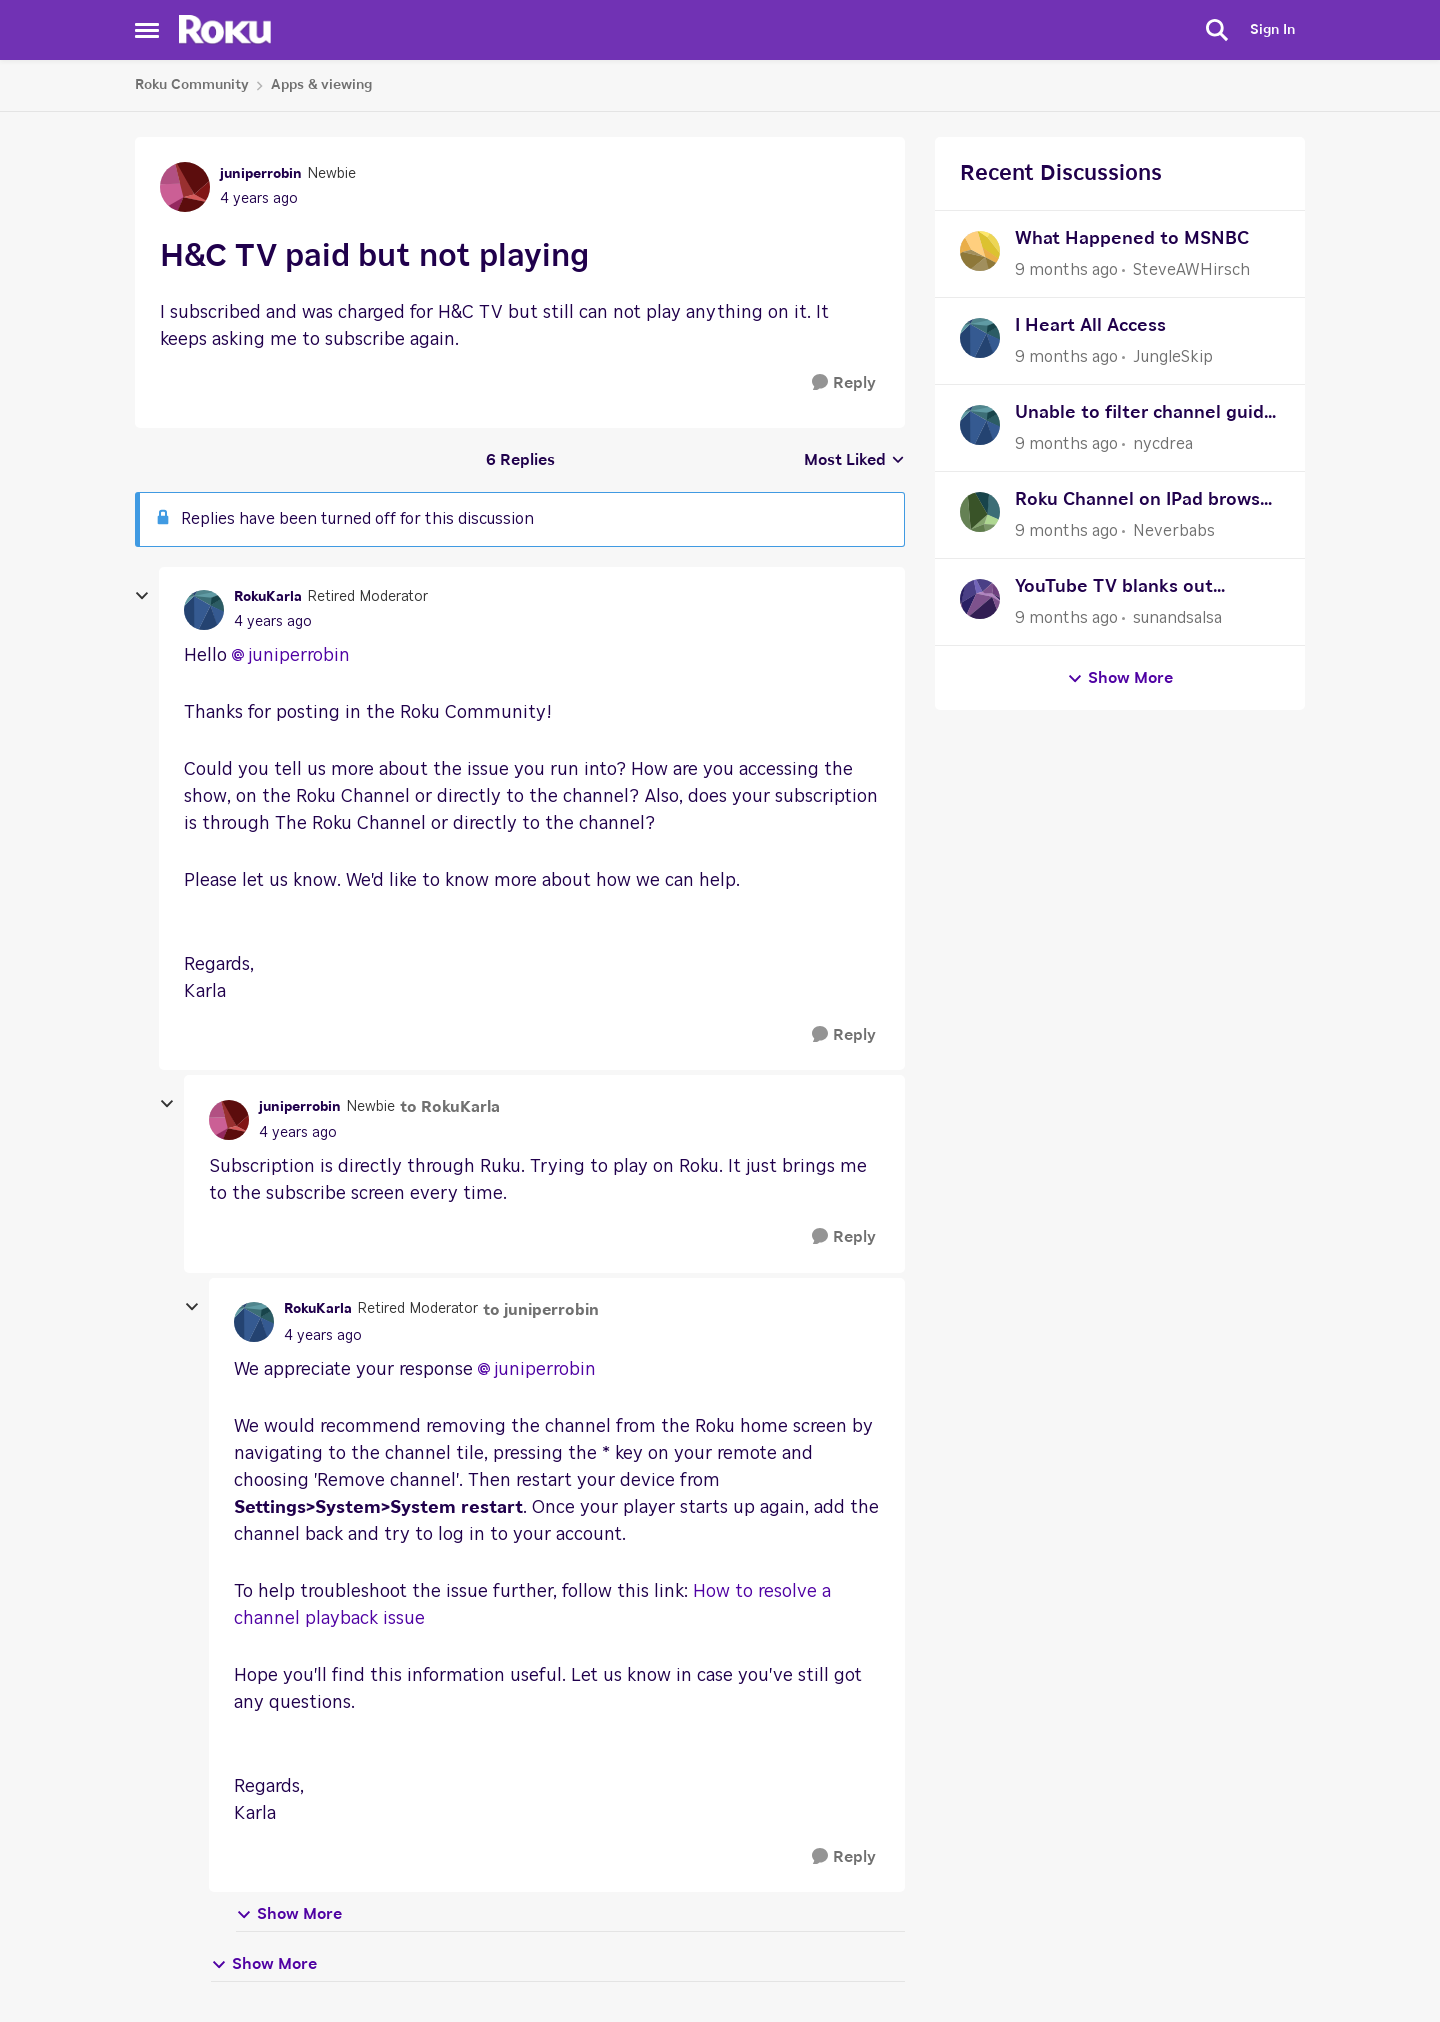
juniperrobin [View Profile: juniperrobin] (261, 174)
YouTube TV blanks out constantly (1114, 589)
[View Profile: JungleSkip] (980, 338)
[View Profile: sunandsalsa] (980, 599)
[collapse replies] (142, 596)
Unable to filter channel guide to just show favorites (1145, 415)
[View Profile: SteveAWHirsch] (980, 251)
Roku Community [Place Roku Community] (192, 85)
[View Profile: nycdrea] (980, 425)
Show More (289, 1914)
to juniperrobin (541, 1310)
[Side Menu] (147, 30)
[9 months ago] (1066, 270)
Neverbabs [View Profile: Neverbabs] (1174, 531)
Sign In (1272, 30)
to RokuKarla (450, 1107)
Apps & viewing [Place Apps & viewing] (321, 85)
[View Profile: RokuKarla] (204, 610)
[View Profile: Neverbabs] (980, 512)
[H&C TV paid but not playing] (273, 622)
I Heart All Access (1090, 326)
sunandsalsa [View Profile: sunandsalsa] (1177, 618)
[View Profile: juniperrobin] (185, 187)
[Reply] (844, 383)
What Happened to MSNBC (1132, 239)
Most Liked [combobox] (854, 462)
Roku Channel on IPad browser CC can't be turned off (1146, 502)
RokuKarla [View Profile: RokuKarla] (268, 597)
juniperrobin (299, 656)
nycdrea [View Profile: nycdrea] (1163, 444)
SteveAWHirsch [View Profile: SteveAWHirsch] (1191, 270)
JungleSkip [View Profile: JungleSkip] (1173, 357)
